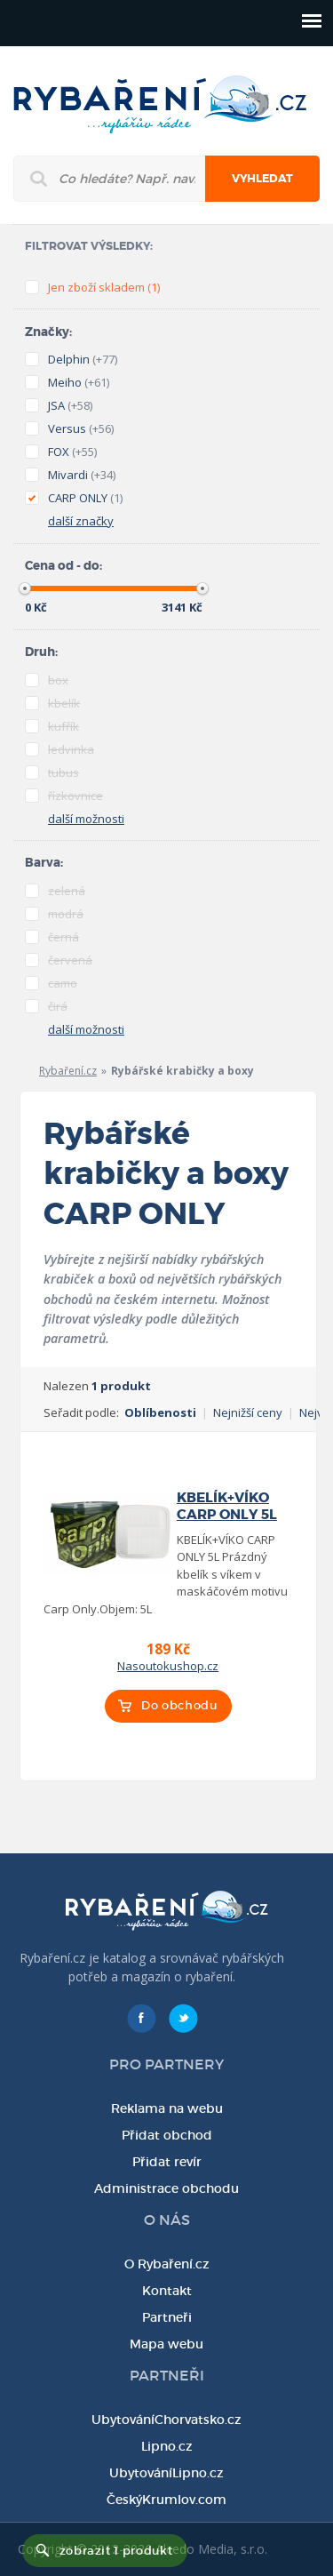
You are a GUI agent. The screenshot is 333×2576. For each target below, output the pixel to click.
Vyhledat (262, 179)
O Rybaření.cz (167, 2264)
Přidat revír (167, 2162)
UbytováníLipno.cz (166, 2473)
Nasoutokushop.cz (167, 1666)
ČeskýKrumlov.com (166, 2500)
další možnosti (86, 819)
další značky (81, 521)
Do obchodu (179, 1705)
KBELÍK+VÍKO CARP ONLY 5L (227, 1506)
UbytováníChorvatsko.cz (166, 2420)
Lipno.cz (167, 2446)
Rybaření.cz (68, 1070)
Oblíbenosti (160, 1412)
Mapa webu (166, 2344)
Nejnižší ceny (247, 1412)
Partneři (167, 2317)
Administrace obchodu (166, 2188)
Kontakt (167, 2291)
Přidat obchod (167, 2135)
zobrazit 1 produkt (116, 2550)
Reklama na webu (167, 2108)
